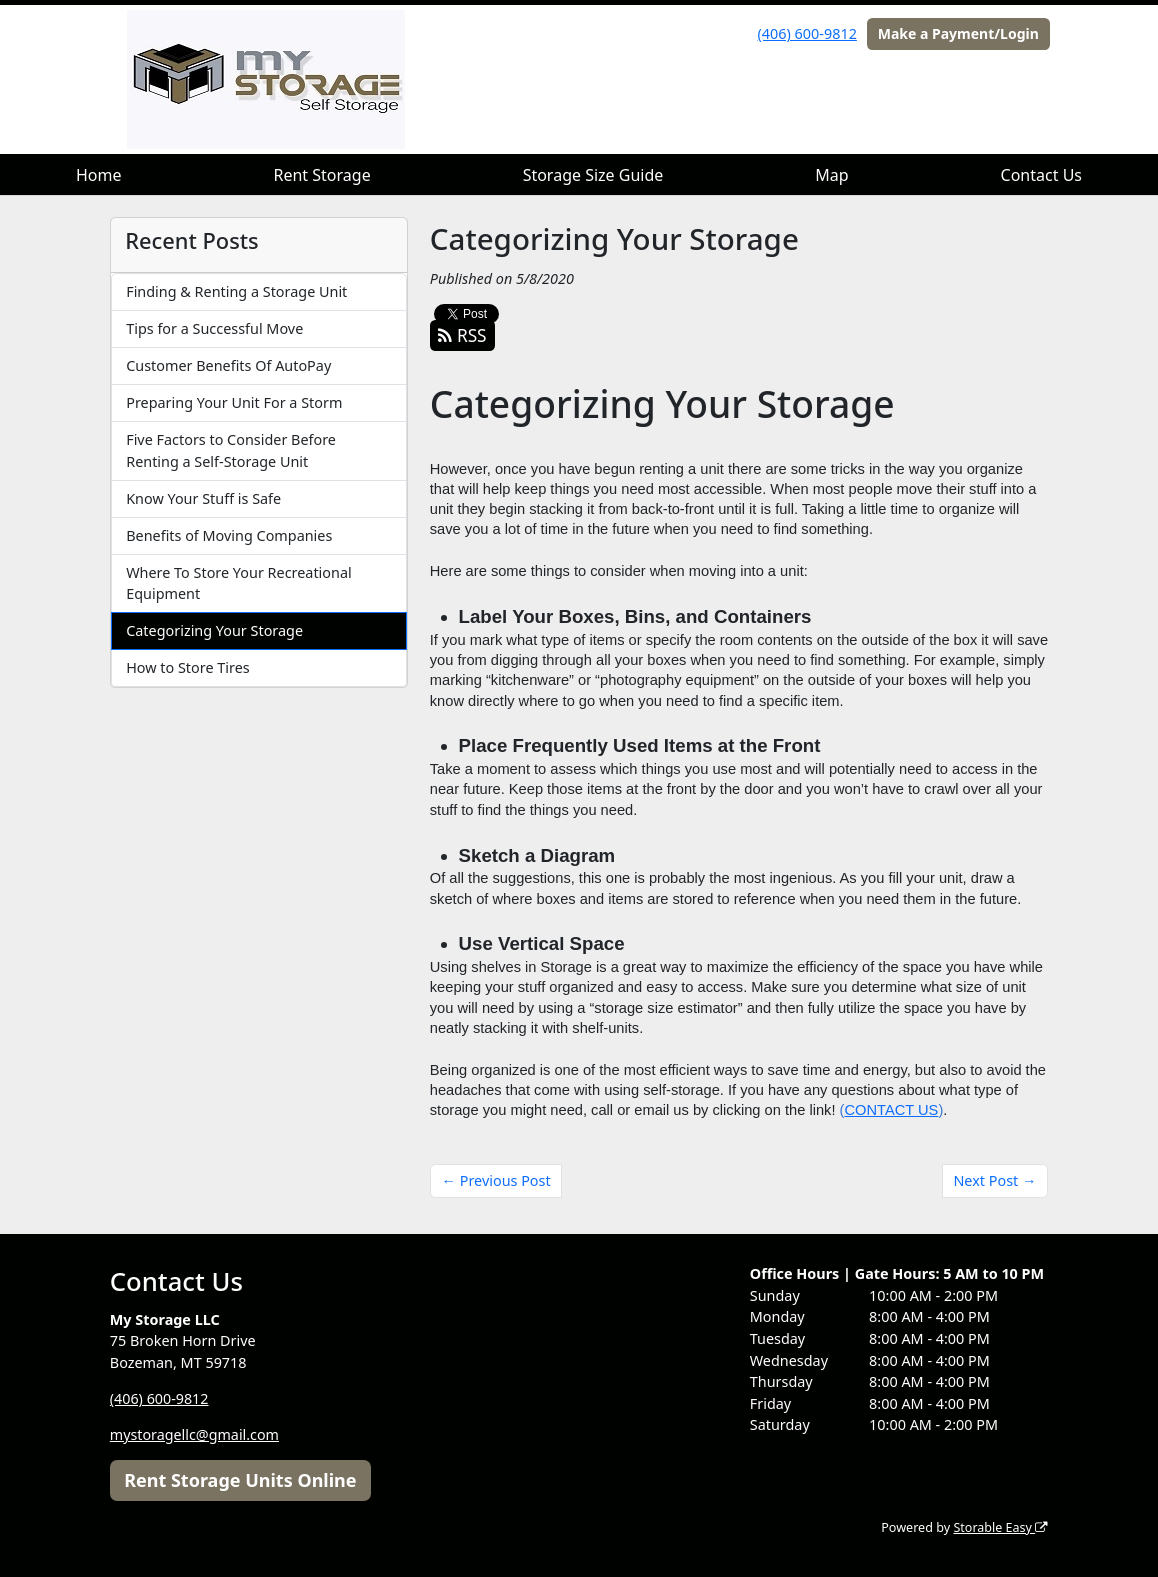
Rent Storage (321, 175)
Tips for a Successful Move (214, 328)
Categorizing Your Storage (214, 630)
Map (831, 175)
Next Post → (994, 1180)
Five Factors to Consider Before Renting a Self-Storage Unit (231, 450)
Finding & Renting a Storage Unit (236, 291)
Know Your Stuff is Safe (203, 498)
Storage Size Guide (593, 175)
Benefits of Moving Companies (229, 535)
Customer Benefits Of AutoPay (228, 365)
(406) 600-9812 (807, 33)
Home (99, 175)
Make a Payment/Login (958, 33)
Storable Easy (1000, 1527)
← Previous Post (496, 1180)
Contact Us (1041, 175)
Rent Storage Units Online (240, 1480)
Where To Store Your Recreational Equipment (239, 583)
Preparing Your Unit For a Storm (234, 402)
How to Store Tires (187, 667)
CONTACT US (891, 1110)
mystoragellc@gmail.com (195, 1434)
